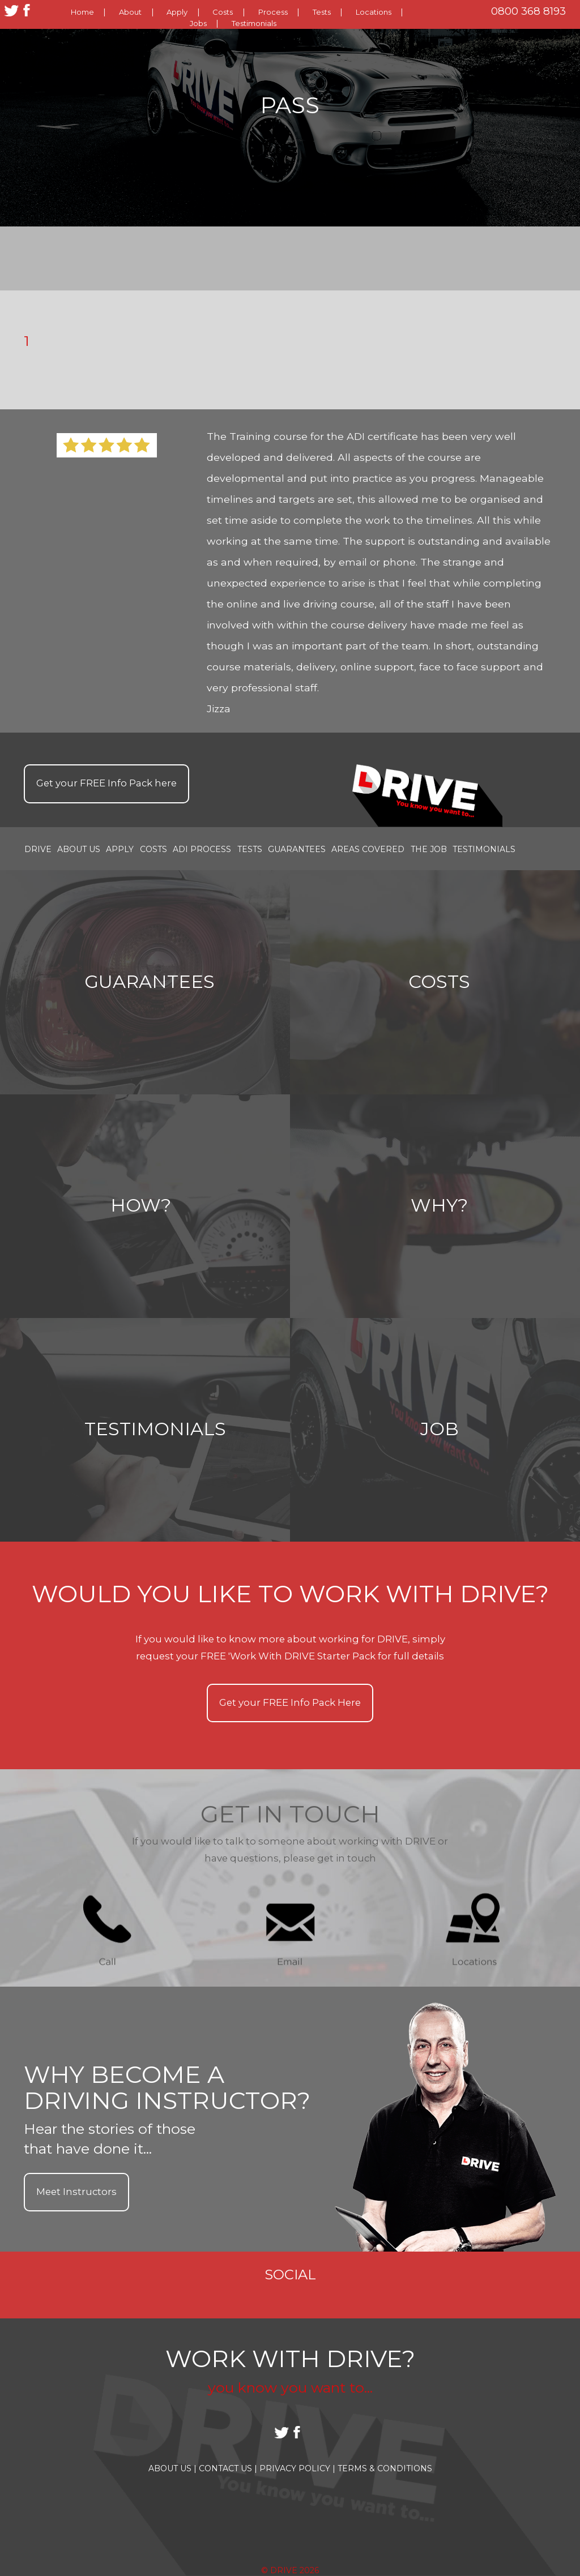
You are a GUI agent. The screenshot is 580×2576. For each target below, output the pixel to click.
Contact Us (228, 2468)
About (130, 11)
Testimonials (254, 23)
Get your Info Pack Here (290, 1702)
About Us (78, 849)
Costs (222, 11)
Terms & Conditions (385, 2468)
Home (82, 11)
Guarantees (297, 849)
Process (273, 11)
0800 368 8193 (528, 11)
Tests (322, 11)
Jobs (198, 23)
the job (429, 849)
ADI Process (202, 849)
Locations (373, 11)
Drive (38, 849)
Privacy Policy (297, 2468)
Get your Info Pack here (106, 783)
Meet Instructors (76, 2191)
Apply (177, 11)
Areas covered (367, 849)
